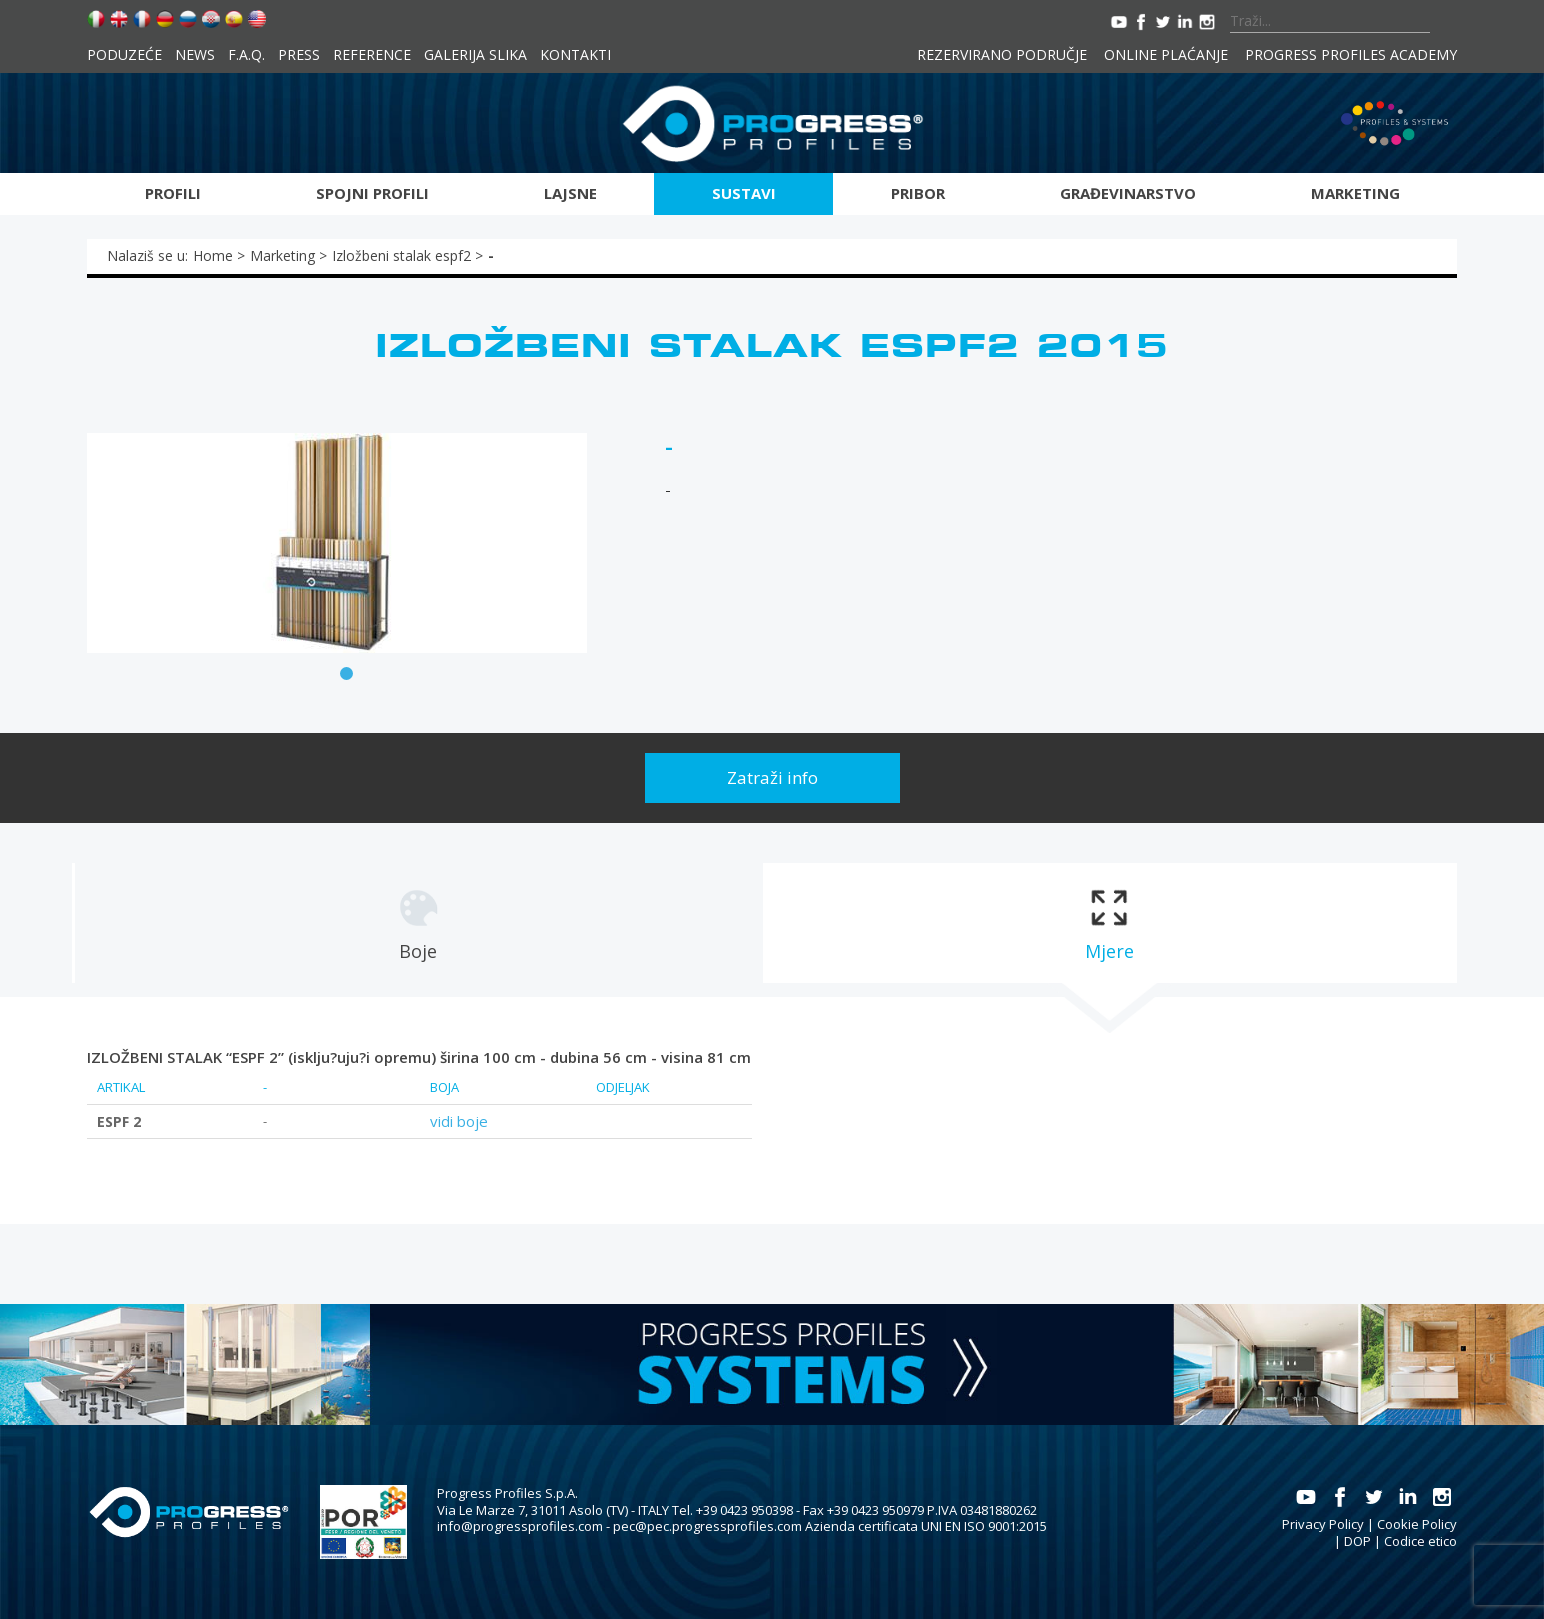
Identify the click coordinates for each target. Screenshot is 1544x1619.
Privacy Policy (1323, 1524)
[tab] (418, 923)
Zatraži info (772, 777)
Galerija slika (475, 54)
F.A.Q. (246, 54)
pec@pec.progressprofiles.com (707, 1526)
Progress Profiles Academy (1351, 54)
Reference (372, 54)
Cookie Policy (1417, 1524)
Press (299, 54)
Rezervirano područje (1002, 54)
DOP (1357, 1541)
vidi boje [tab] (459, 1121)
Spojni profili (372, 193)
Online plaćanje (1166, 54)
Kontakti (575, 54)
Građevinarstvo (1128, 193)
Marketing (1355, 193)
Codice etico (1420, 1541)
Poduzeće (124, 54)
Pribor (918, 193)
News (195, 54)
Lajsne (570, 193)
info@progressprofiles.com (520, 1526)
